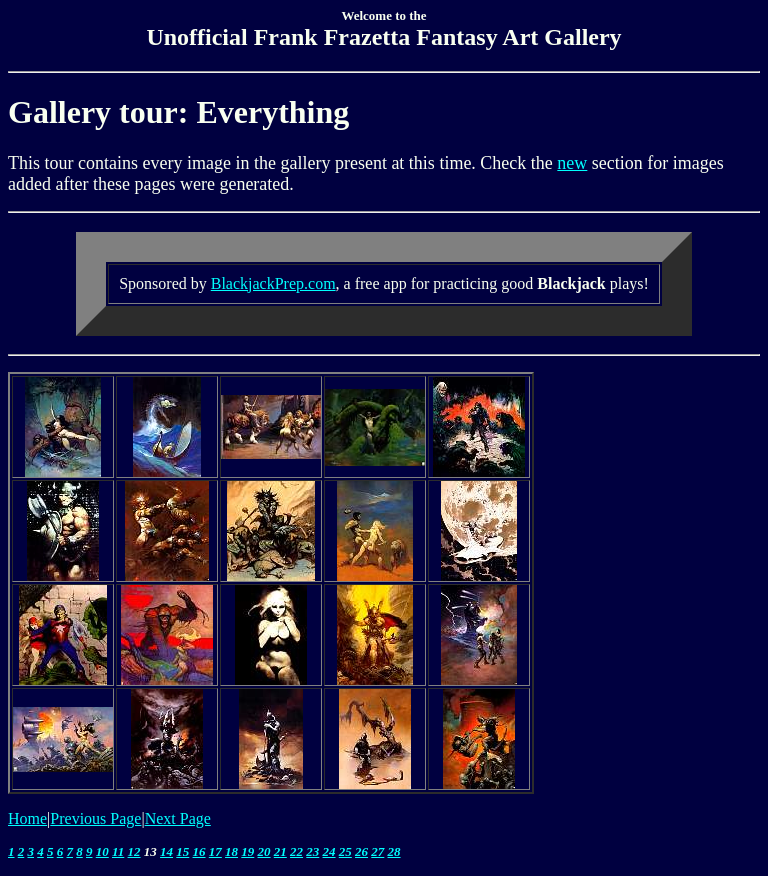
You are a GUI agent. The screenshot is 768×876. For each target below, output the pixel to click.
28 (394, 851)
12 (134, 851)
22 (296, 851)
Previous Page (95, 818)
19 (247, 851)
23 (312, 851)
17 (215, 851)
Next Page (178, 818)
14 (166, 851)
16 (199, 851)
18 (231, 851)
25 (345, 851)
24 (329, 851)
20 (264, 851)
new (572, 163)
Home (27, 818)
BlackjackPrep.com (273, 283)
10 (102, 851)
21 (280, 851)
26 (361, 851)
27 (377, 851)
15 (182, 851)
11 (118, 851)
